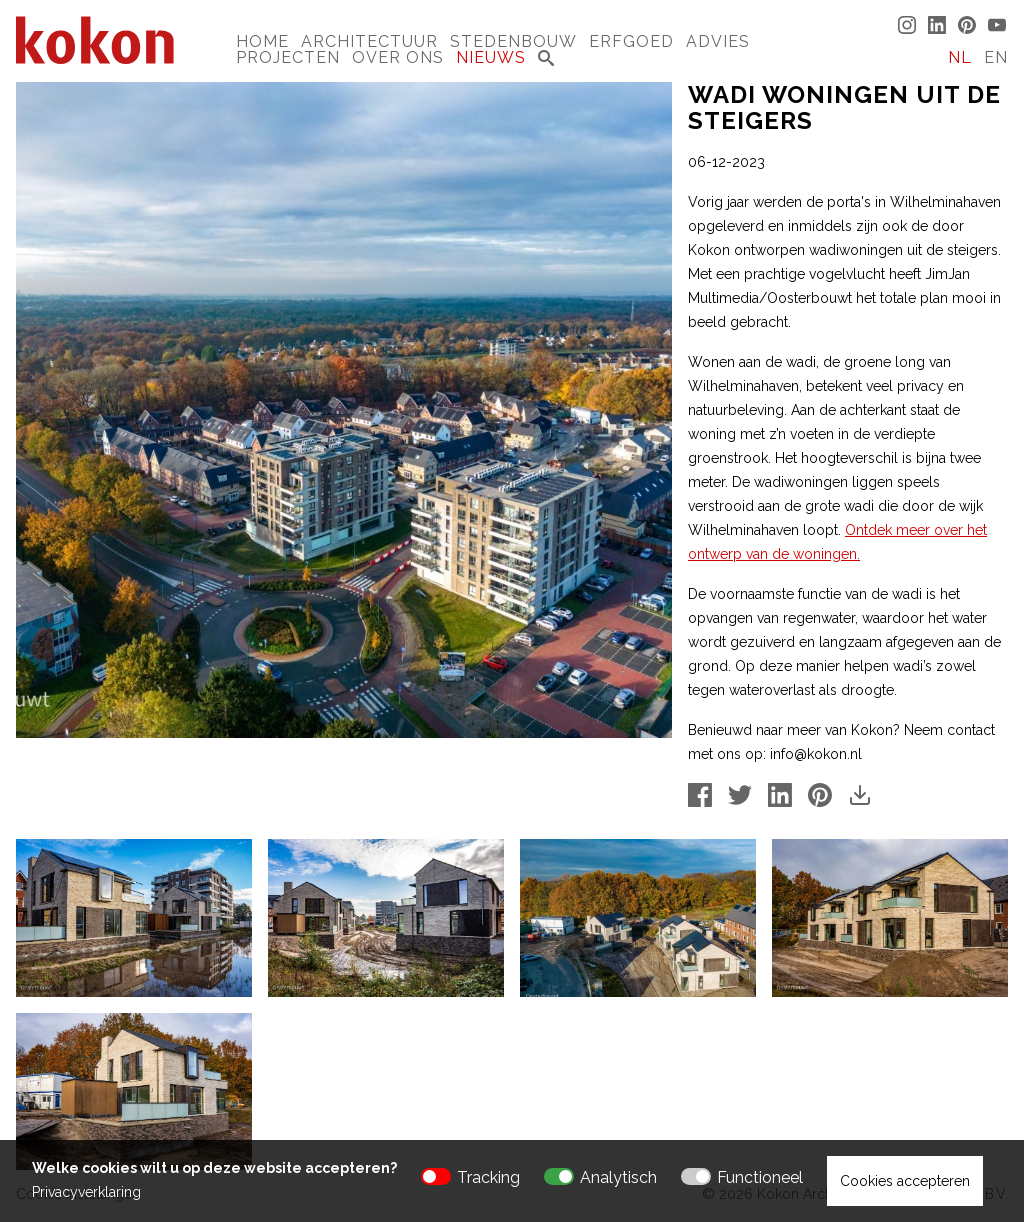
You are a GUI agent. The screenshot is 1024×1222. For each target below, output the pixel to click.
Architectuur (369, 41)
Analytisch (618, 1177)
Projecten (288, 57)
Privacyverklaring (86, 1192)
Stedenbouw (513, 41)
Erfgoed (631, 41)
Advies (718, 41)
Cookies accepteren (905, 1181)
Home (262, 41)
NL (960, 57)
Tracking (488, 1177)
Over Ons (398, 57)
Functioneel (760, 1177)
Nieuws (491, 57)
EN (996, 57)
